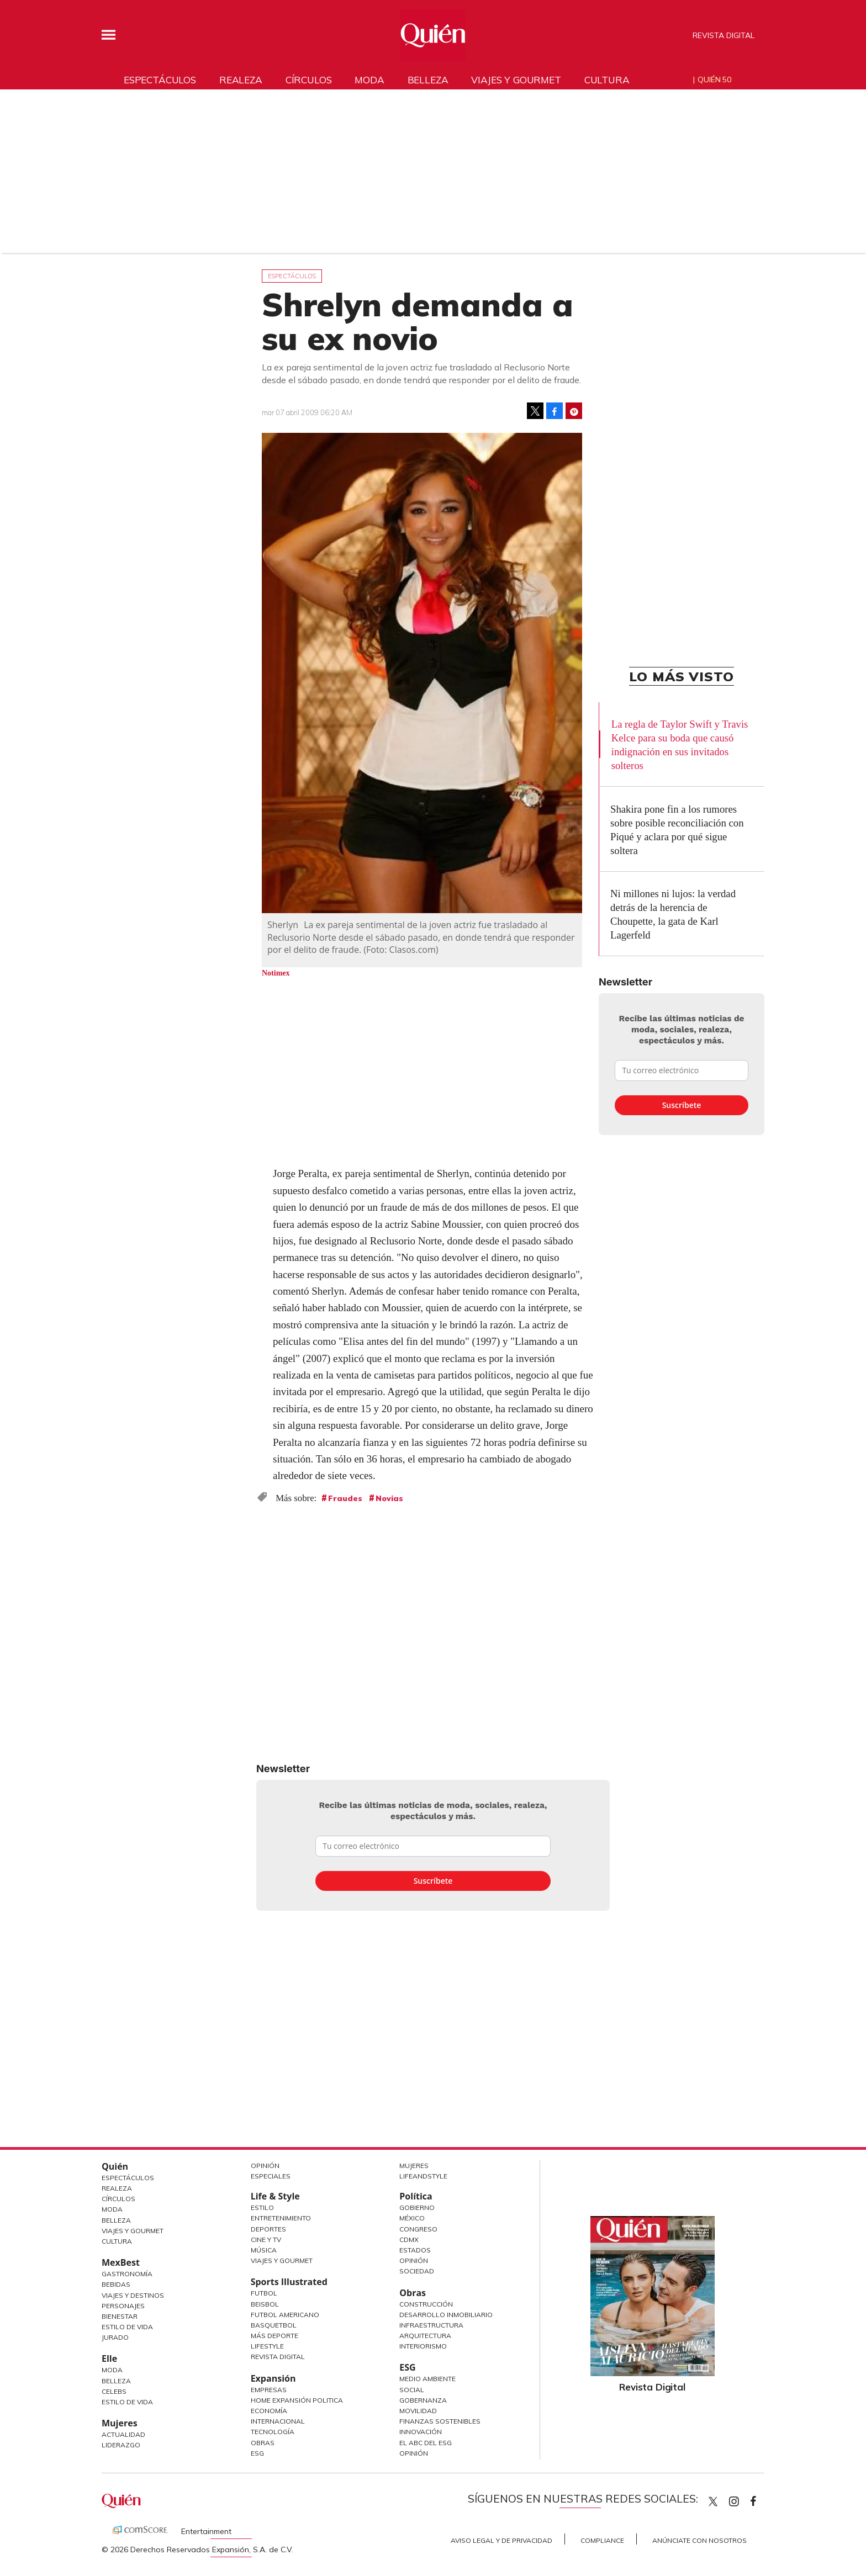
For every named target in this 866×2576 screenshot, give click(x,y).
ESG (257, 2453)
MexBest (121, 2262)
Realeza (240, 80)
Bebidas (116, 2284)
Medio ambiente (427, 2378)
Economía (269, 2411)
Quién (115, 2166)
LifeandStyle (423, 2176)
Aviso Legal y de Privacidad (501, 2540)
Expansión (273, 2378)
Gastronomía (127, 2274)
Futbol (264, 2293)
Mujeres (120, 2423)
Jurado (115, 2337)
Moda (369, 80)
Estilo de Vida (127, 2327)
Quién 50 (714, 79)
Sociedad (416, 2271)
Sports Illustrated (289, 2282)
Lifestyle (267, 2346)
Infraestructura (431, 2325)
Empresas (269, 2390)
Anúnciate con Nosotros (699, 2540)
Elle (109, 2358)
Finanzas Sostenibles (439, 2421)
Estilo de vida (127, 2402)
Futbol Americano (285, 2314)
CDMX (409, 2239)
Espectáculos (160, 80)
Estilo (262, 2207)
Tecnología (272, 2431)
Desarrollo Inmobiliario (446, 2314)
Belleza (428, 80)
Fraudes (345, 1498)
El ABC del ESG (425, 2443)
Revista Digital (723, 35)
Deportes (268, 2229)
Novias (389, 1498)
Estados (415, 2250)
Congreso (418, 2229)
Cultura (607, 80)
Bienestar (120, 2316)
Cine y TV (266, 2239)
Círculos (309, 80)
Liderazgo (121, 2445)
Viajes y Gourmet (132, 2231)
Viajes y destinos (133, 2295)
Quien (713, 2501)
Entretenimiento (281, 2218)
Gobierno (417, 2207)
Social (411, 2390)
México (412, 2218)
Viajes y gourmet (516, 80)
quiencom (743, 2499)
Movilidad (418, 2411)
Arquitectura (425, 2335)
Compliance (602, 2540)
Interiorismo (423, 2346)
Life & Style (275, 2196)
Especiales (271, 2176)
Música (264, 2250)
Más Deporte (274, 2335)
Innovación (420, 2431)
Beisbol (265, 2304)
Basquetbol (274, 2325)
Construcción (426, 2304)
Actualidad (123, 2434)
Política (415, 2196)
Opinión (265, 2165)
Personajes (123, 2306)
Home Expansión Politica (297, 2400)
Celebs (114, 2391)
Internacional (278, 2421)
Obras (262, 2443)
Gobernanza (423, 2400)
